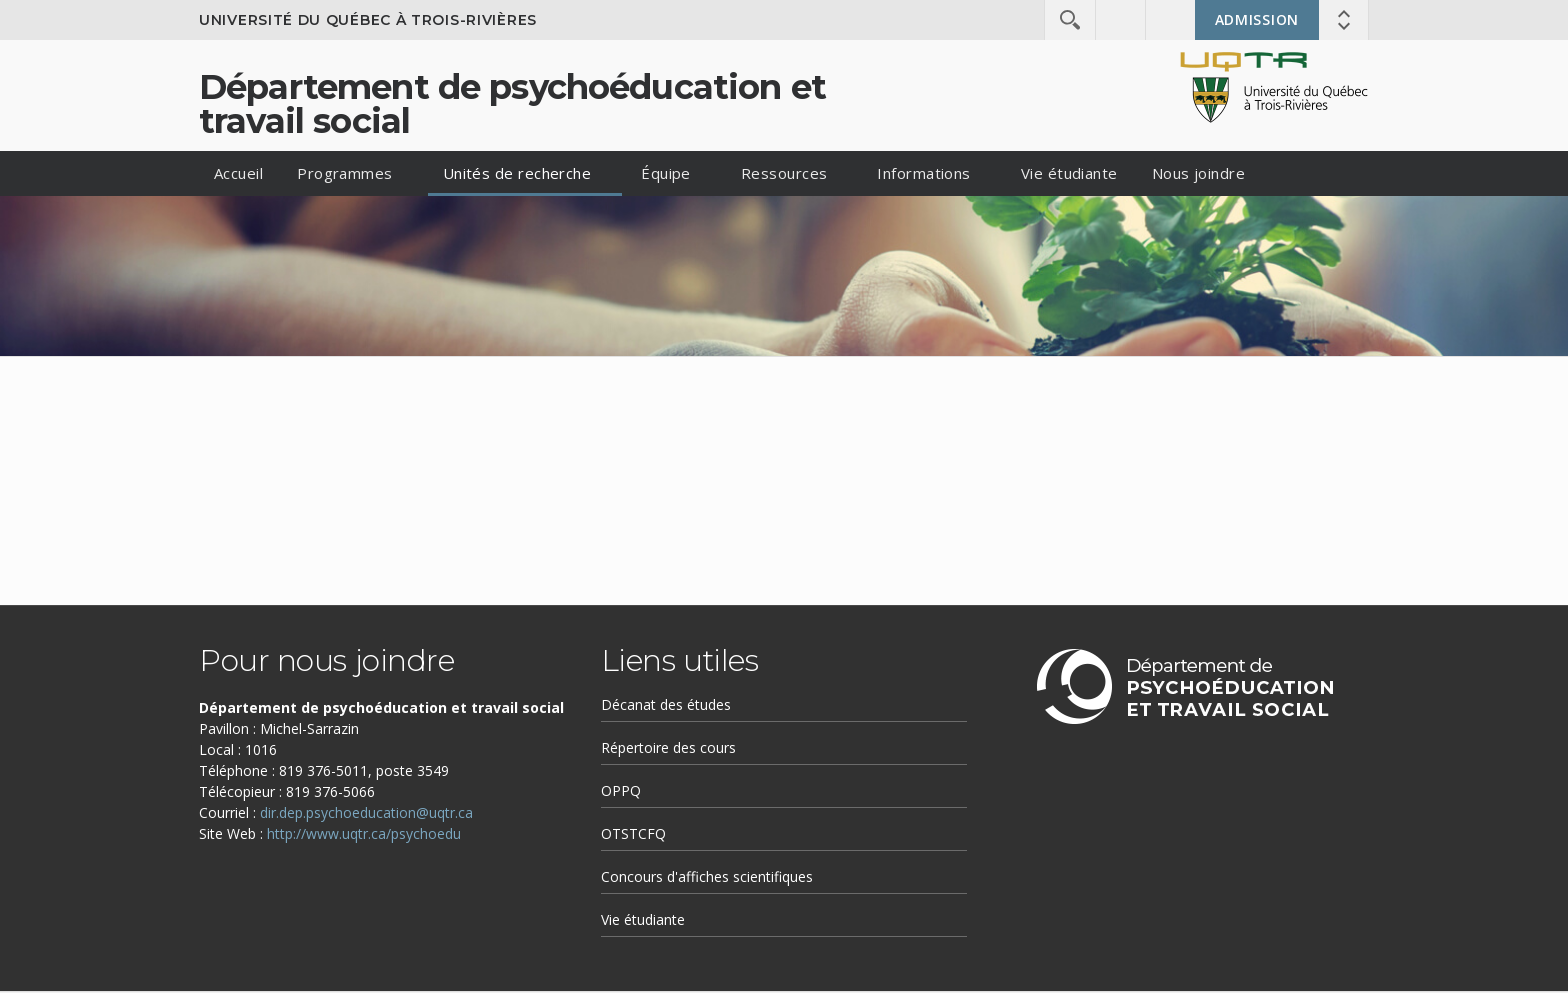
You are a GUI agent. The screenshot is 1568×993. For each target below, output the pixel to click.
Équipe (666, 173)
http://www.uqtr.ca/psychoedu (364, 833)
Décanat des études (666, 704)
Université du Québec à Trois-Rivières (368, 20)
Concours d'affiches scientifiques (707, 876)
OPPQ (621, 790)
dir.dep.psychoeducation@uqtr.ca (366, 812)
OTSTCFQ (633, 833)
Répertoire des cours (668, 747)
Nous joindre (1198, 173)
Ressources (784, 173)
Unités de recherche (517, 173)
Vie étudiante (1069, 173)
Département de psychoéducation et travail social (512, 104)
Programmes (345, 173)
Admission (1257, 19)
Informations (923, 173)
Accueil (238, 173)
